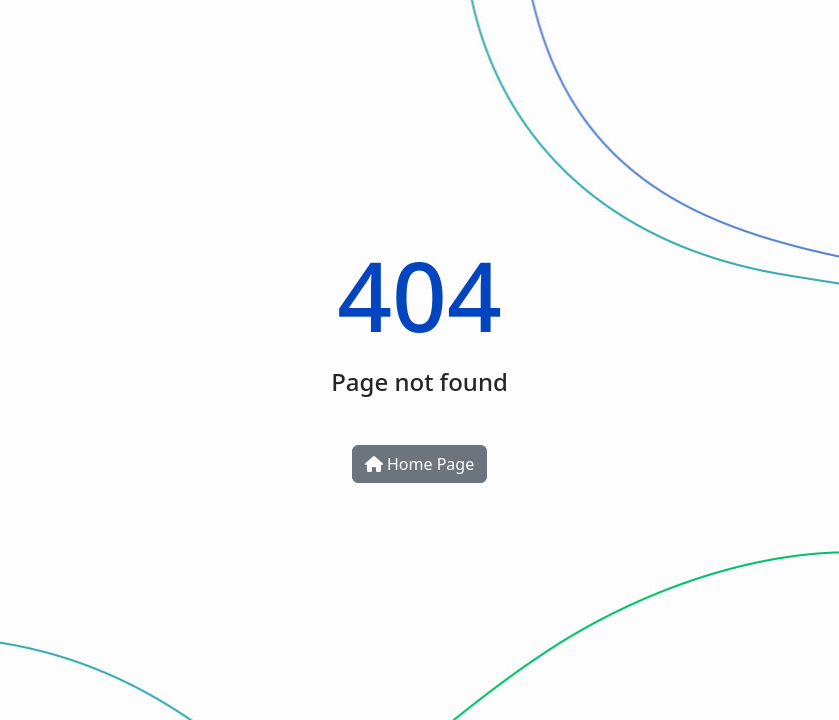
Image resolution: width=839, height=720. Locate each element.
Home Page (419, 464)
